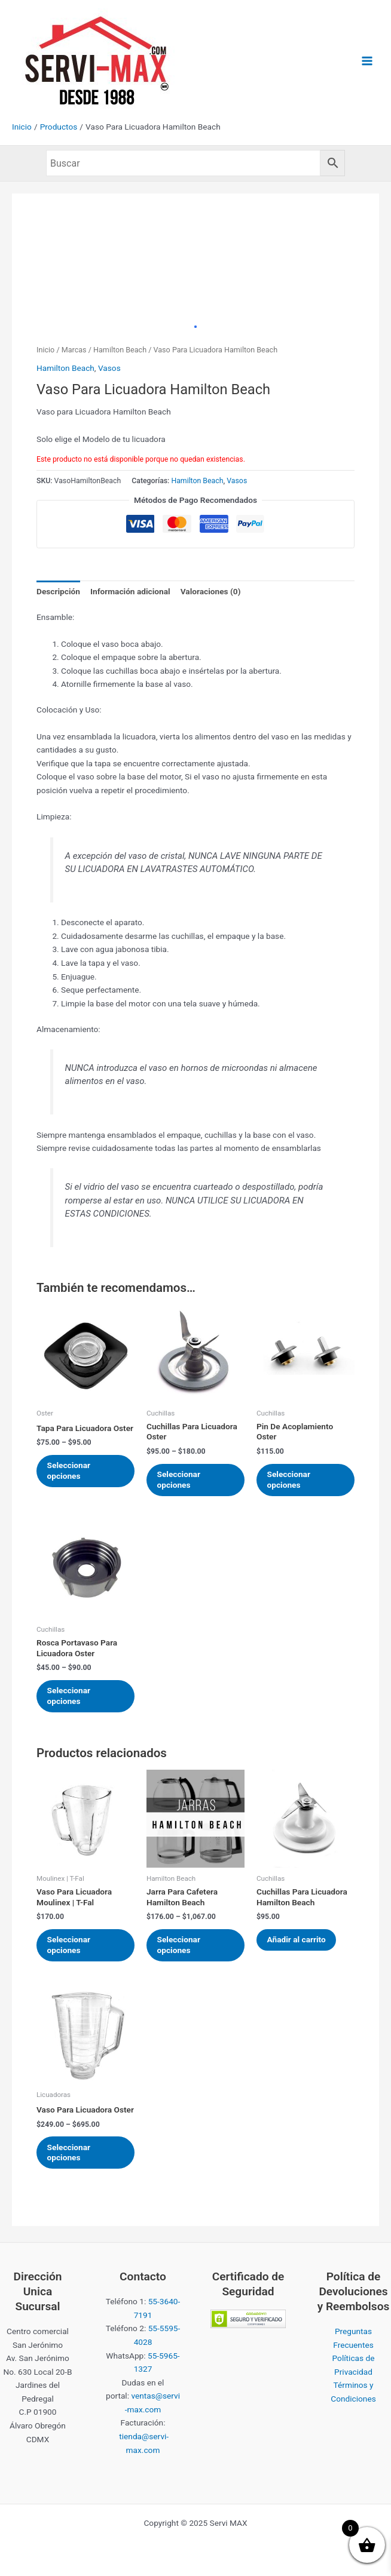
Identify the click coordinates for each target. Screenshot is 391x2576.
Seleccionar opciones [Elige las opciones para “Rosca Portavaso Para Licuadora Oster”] (69, 1697)
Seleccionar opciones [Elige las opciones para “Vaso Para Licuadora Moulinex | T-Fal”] (69, 1947)
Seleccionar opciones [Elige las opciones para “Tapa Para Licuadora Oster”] (69, 1471)
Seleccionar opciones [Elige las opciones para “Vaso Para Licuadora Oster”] (69, 2155)
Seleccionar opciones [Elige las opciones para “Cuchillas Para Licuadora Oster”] (179, 1480)
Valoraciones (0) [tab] (211, 591)
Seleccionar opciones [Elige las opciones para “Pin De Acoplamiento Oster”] (289, 1480)
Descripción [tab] (58, 591)
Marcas (74, 349)
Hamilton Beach (119, 349)
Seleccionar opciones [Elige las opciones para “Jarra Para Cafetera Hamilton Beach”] (179, 1947)
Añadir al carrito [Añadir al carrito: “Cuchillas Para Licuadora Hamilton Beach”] (297, 1941)
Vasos (109, 368)
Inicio (45, 349)
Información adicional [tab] (130, 591)
